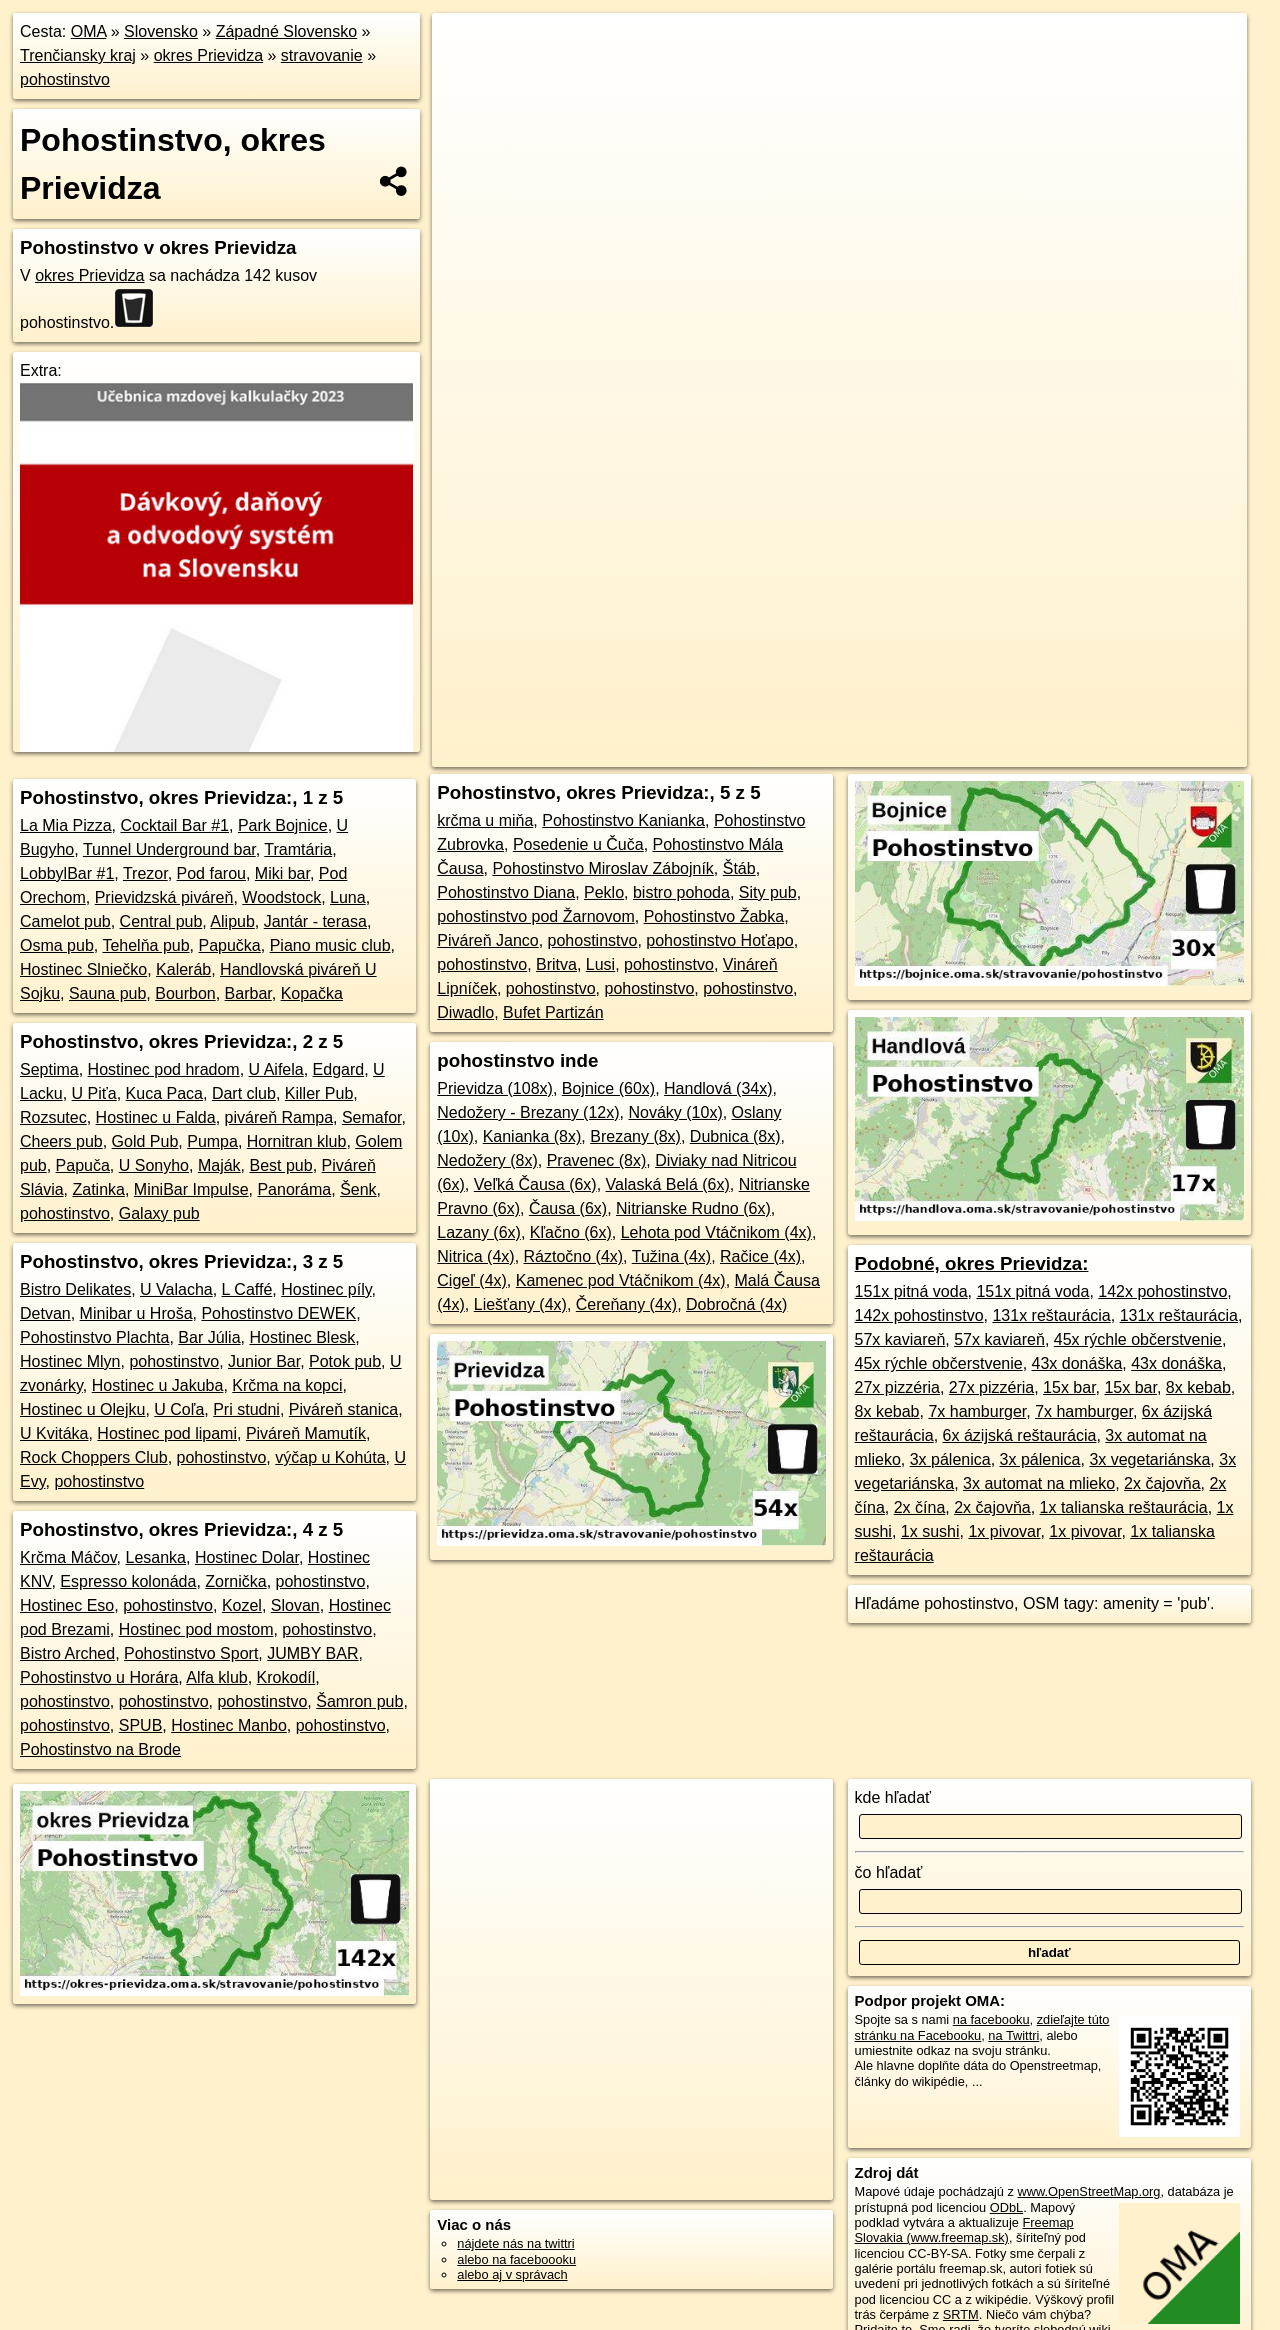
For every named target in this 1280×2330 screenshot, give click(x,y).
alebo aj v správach (512, 2274)
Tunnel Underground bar (169, 849)
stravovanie (322, 55)
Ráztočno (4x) (574, 1256)
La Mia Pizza (66, 825)
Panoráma (294, 1189)
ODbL (1006, 2207)
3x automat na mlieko (1039, 1483)
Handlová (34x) (718, 1088)
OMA (89, 31)
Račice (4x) (760, 1256)
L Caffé (247, 1289)
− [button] (466, 78)
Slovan (295, 1605)
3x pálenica (950, 1459)
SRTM (961, 2314)
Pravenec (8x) (597, 1160)
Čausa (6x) (568, 1208)
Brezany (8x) (635, 1136)
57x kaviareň (900, 1339)
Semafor (372, 1117)
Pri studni (246, 1409)
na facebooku (991, 2019)
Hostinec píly (326, 1289)
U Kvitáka (54, 1433)
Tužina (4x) (671, 1256)
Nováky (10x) (675, 1112)
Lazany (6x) (479, 1232)
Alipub (232, 921)
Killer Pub (319, 1093)
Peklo (604, 892)
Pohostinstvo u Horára (99, 1677)
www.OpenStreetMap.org (1088, 2191)
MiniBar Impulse (191, 1189)
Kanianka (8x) (532, 1136)
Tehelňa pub (145, 945)
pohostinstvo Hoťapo (719, 940)
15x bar (1069, 1387)
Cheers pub (61, 1141)
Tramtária (298, 849)
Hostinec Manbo (229, 1725)
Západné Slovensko (286, 31)
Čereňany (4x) (626, 1304)
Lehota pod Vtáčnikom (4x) (716, 1232)
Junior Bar (264, 1361)
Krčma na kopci (287, 1385)
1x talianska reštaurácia (1124, 1507)
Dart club (244, 1093)
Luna (348, 897)
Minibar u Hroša (136, 1313)
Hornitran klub (297, 1141)
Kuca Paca (164, 1093)
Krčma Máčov (68, 1557)
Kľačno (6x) (571, 1232)
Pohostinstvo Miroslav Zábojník (602, 868)
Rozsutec (53, 1117)
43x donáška (1077, 1363)
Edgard (339, 1069)
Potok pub (345, 1361)
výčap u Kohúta (330, 1457)
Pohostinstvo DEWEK (278, 1313)
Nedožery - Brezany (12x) (528, 1112)
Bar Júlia (209, 1337)
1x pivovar (1004, 1531)
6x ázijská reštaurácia (1020, 1435)
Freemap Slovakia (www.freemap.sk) (964, 2230)
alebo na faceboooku (516, 2259)
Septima (49, 1069)
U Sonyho (154, 1165)
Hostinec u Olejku (82, 1409)
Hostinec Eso (67, 1605)
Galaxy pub (159, 1213)
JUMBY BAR (312, 1653)
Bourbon (185, 993)
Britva (556, 964)
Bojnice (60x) (608, 1088)
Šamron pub (359, 1701)
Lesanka (156, 1557)
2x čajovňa (1162, 1483)
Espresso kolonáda (128, 1581)
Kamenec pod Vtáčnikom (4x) (621, 1280)
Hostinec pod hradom (164, 1069)
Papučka (230, 945)
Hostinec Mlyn (70, 1361)
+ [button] (466, 47)
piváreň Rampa (279, 1117)
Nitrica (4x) (475, 1256)
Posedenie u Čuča (578, 844)
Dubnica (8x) (735, 1136)
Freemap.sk (891, 717)
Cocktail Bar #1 (174, 825)
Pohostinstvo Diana (506, 892)
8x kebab (1198, 1387)
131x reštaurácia (1051, 1315)
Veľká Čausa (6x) (535, 1184)
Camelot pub (65, 921)
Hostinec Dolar (247, 1557)
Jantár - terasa (315, 921)
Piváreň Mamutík (306, 1433)
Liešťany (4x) (520, 1304)
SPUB (141, 1725)
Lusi (600, 964)
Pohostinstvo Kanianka (623, 820)
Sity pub (768, 892)
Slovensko (161, 31)
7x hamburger (977, 1411)
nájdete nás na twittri (515, 2243)
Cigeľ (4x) (472, 1280)
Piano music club (330, 945)
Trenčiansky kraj (78, 55)
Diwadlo (465, 1012)
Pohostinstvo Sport (191, 1653)
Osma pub (57, 945)
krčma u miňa (485, 820)
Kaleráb (183, 969)
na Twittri (1013, 2035)
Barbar (248, 993)
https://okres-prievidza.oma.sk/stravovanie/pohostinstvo (1099, 717)
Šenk (358, 1189)
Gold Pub (145, 1141)
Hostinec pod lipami (167, 1433)
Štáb (739, 868)
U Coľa (179, 1409)
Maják (219, 1165)
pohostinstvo (65, 79)
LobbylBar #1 (67, 873)
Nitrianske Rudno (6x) (693, 1208)
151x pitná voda (911, 1291)
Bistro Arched (67, 1653)
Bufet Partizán (553, 1012)
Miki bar (282, 873)
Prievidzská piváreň (164, 897)
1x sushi (930, 1531)
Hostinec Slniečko (83, 969)
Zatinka (98, 1189)
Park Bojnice (283, 825)
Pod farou (211, 873)
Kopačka (312, 993)
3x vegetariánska (1149, 1459)
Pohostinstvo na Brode (100, 1749)
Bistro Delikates (75, 1289)
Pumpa (212, 1141)
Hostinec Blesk (302, 1337)
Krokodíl (286, 1677)
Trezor (145, 873)
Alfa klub (216, 1677)
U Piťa (94, 1093)
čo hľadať (889, 1872)
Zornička (235, 1581)
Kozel (242, 1605)
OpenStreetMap (788, 717)
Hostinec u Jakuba (158, 1385)
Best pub (280, 1165)
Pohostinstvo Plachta (94, 1337)
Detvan (45, 1313)
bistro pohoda (681, 892)
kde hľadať (893, 1797)
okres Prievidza (208, 55)
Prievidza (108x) (495, 1088)
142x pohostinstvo (1162, 1291)
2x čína (920, 1507)
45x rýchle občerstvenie (1138, 1339)
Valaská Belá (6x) (668, 1184)
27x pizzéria (897, 1387)
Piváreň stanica (343, 1409)
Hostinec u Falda (156, 1117)
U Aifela (276, 1069)
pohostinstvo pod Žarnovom (535, 916)
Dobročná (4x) (736, 1304)
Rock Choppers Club (94, 1457)
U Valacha (176, 1289)
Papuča (83, 1165)
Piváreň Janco (487, 940)
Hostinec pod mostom (196, 1629)
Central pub (161, 921)
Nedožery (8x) (487, 1160)
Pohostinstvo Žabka (714, 916)
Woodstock (281, 897)
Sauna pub (107, 993)
